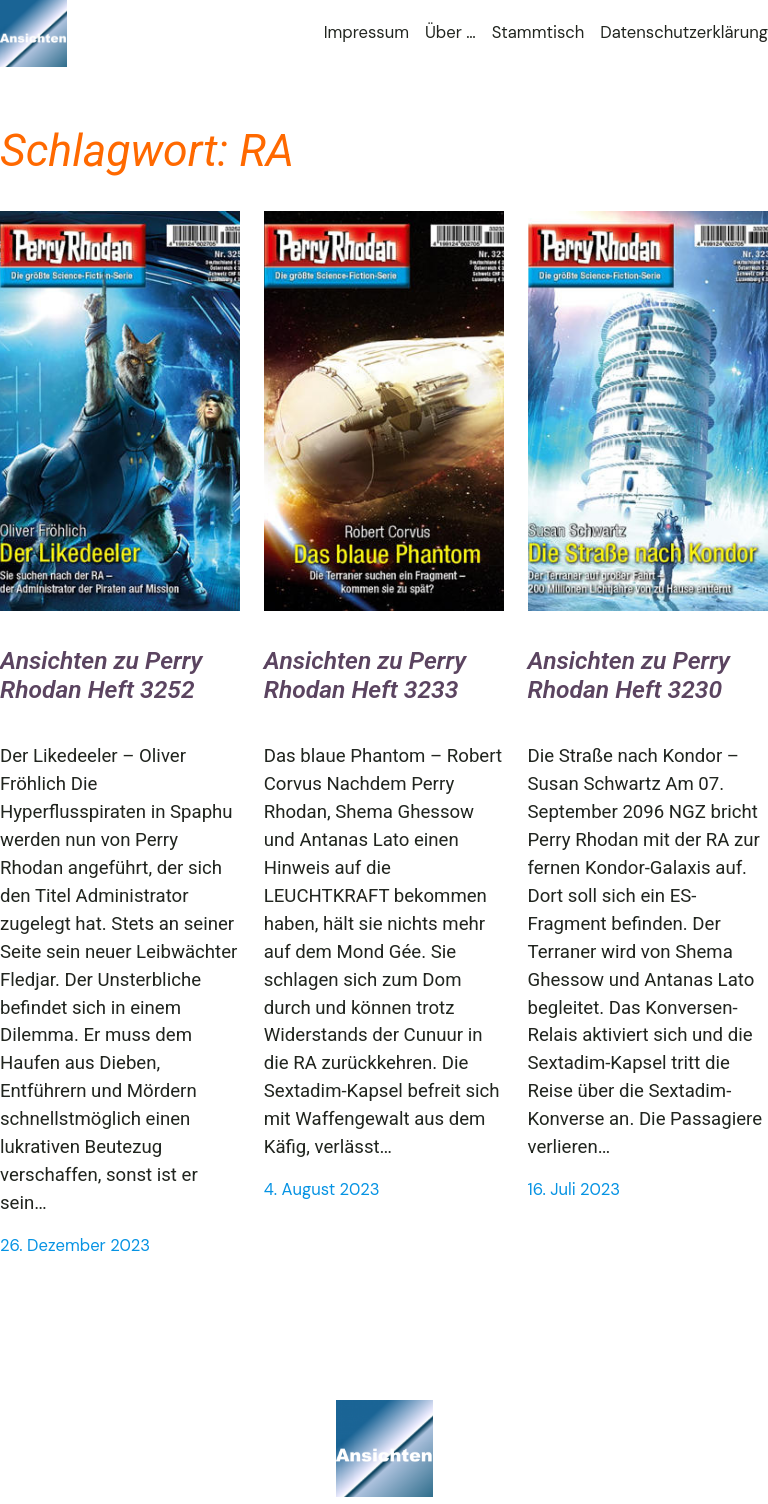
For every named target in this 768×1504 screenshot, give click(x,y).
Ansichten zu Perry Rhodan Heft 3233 (365, 675)
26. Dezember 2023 (75, 1245)
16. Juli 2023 (574, 1189)
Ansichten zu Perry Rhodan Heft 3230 (629, 675)
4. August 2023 (322, 1189)
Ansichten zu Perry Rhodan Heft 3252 (101, 675)
